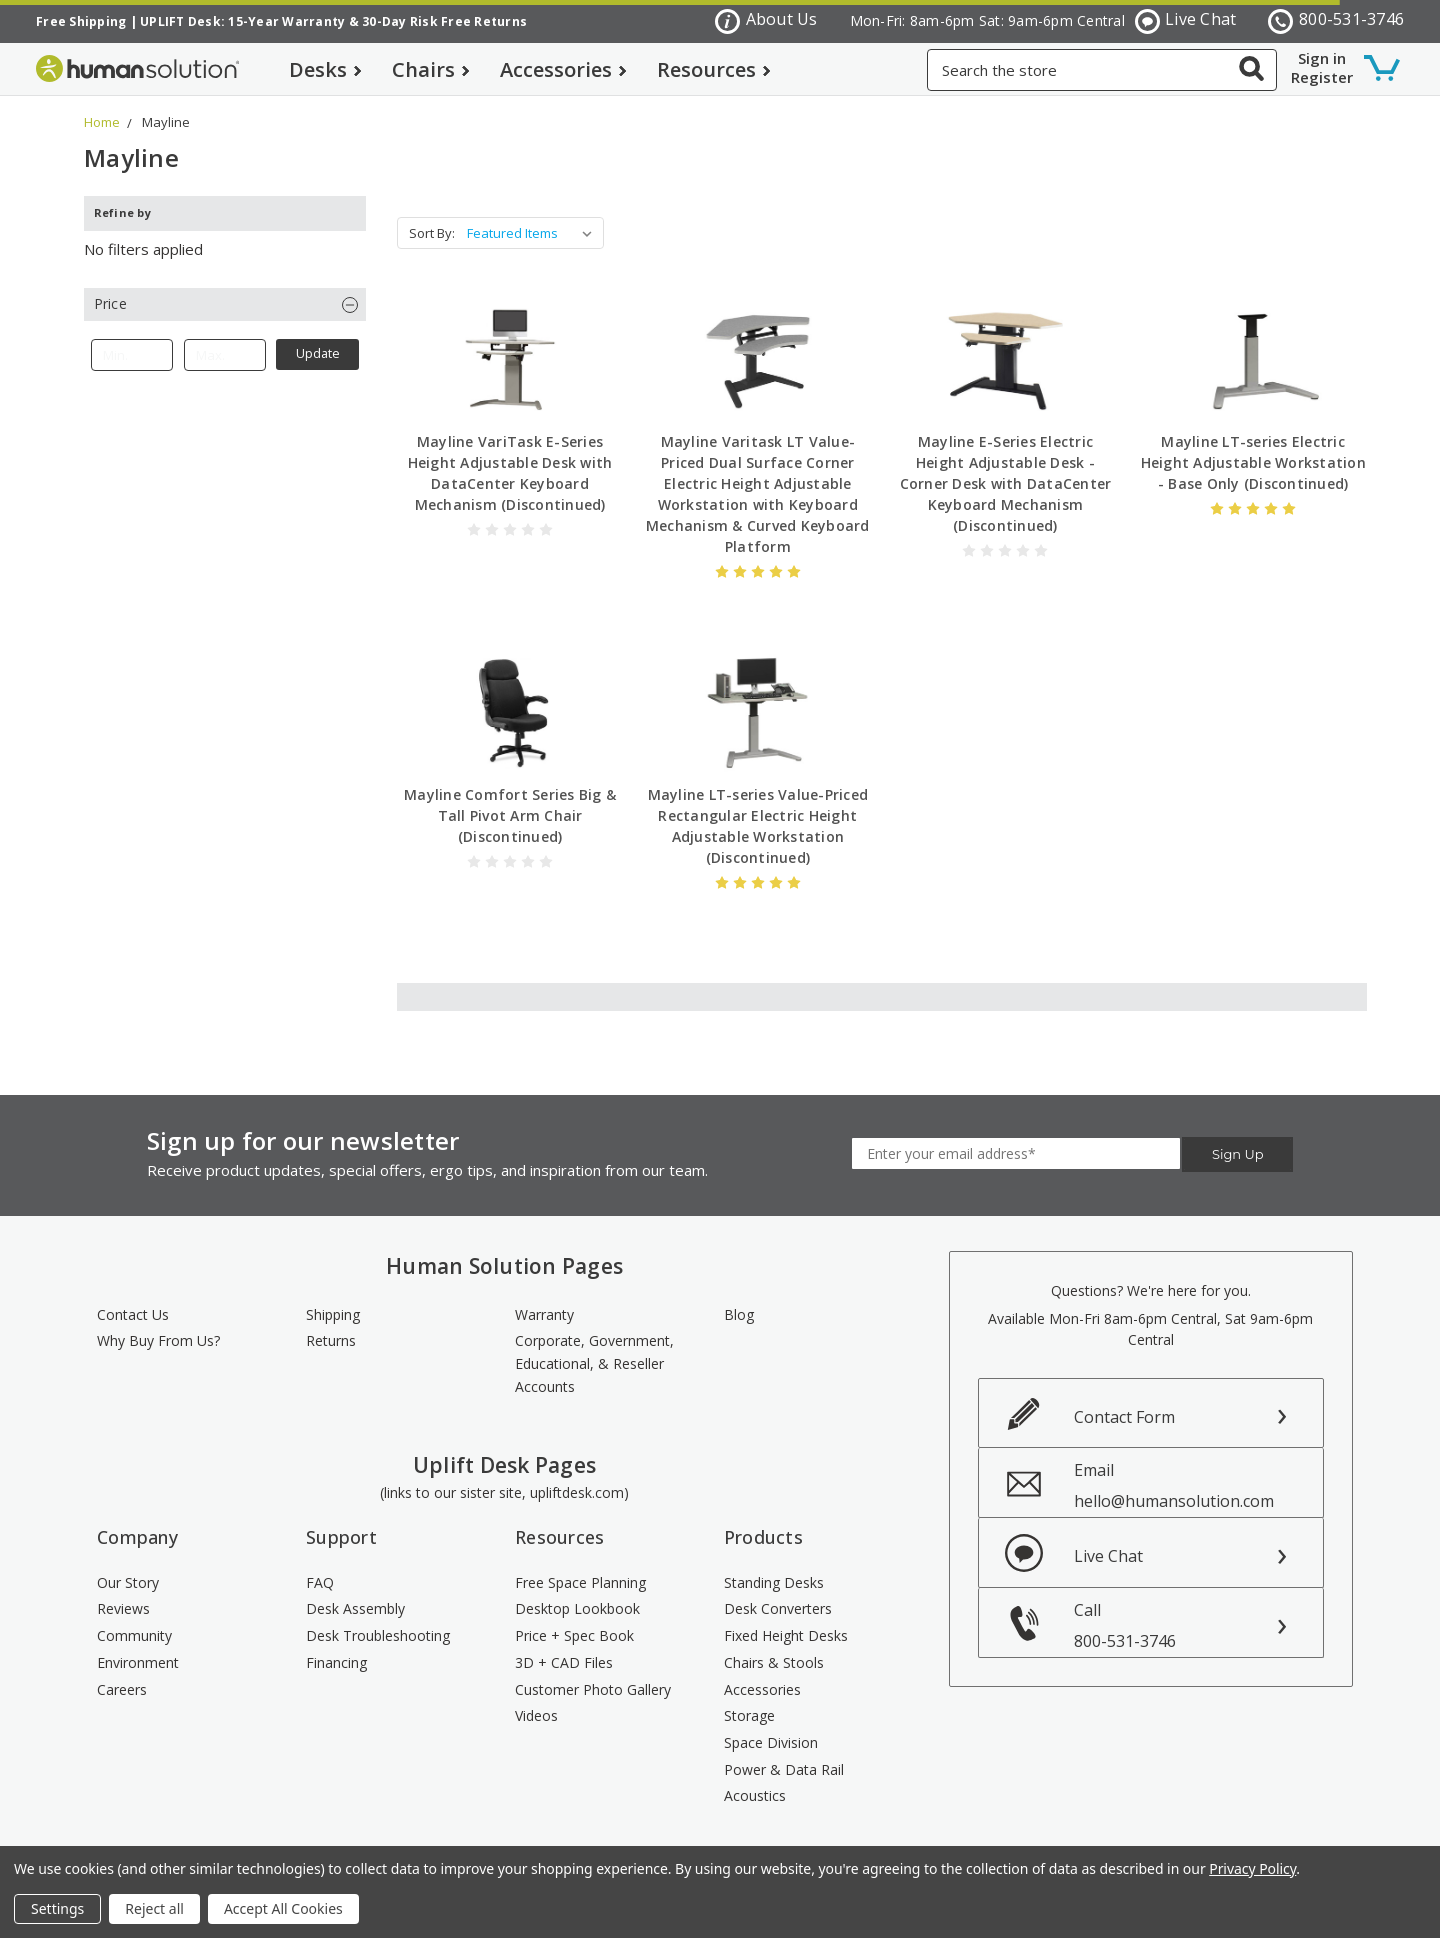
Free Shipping (81, 21)
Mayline (166, 122)
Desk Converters (778, 1608)
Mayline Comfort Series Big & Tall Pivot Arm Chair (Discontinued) (510, 815)
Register (1322, 77)
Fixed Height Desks (786, 1635)
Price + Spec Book (574, 1635)
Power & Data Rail (784, 1769)
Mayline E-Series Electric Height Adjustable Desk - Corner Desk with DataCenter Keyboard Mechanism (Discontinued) (1006, 483)
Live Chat (1186, 20)
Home (102, 122)
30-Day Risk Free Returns (444, 21)
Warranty (544, 1314)
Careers (122, 1689)
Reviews (123, 1608)
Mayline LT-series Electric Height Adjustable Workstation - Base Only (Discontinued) (1253, 462)
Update (318, 353)
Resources (714, 69)
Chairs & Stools (774, 1662)
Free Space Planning (580, 1582)
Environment (138, 1662)
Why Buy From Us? (158, 1340)
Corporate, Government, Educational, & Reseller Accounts (594, 1363)
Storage (749, 1715)
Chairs (431, 69)
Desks (325, 69)
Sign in (1322, 58)
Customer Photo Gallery (593, 1689)
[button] (225, 304)
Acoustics (755, 1795)
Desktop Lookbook (577, 1608)
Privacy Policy (1252, 1868)
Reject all (154, 1908)
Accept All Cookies (283, 1908)
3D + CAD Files (564, 1662)
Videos (536, 1715)
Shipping (333, 1314)
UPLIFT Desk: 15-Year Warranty (242, 21)
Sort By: (432, 233)
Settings (57, 1908)
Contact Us (133, 1314)
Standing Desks (774, 1582)
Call (1199, 1625)
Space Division (771, 1742)
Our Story (128, 1582)
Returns (331, 1340)
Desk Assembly (355, 1608)
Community (134, 1635)
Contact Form (1124, 1417)
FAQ (320, 1582)
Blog (739, 1314)
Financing (336, 1662)
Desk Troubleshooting (378, 1635)
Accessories (563, 69)
